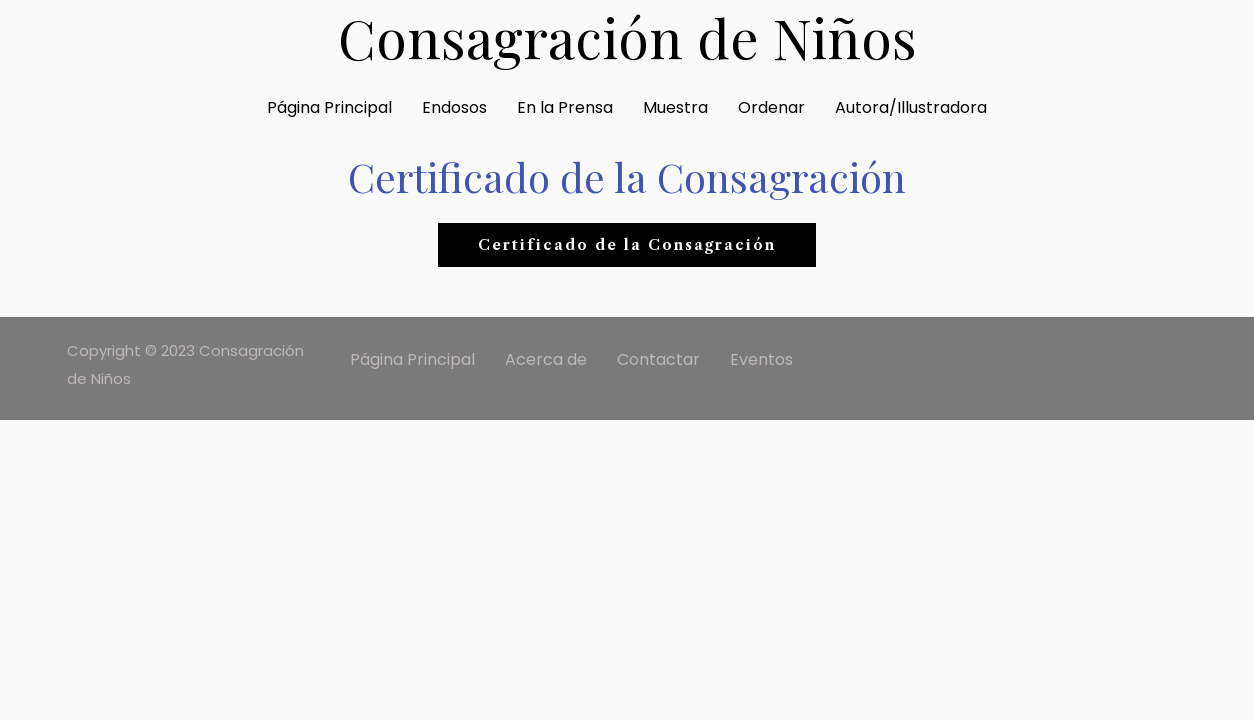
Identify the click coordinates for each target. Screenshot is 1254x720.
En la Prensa (565, 107)
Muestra (675, 107)
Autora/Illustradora (911, 107)
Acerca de (546, 359)
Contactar (658, 359)
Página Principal (329, 107)
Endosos (454, 107)
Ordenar (771, 107)
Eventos (761, 359)
